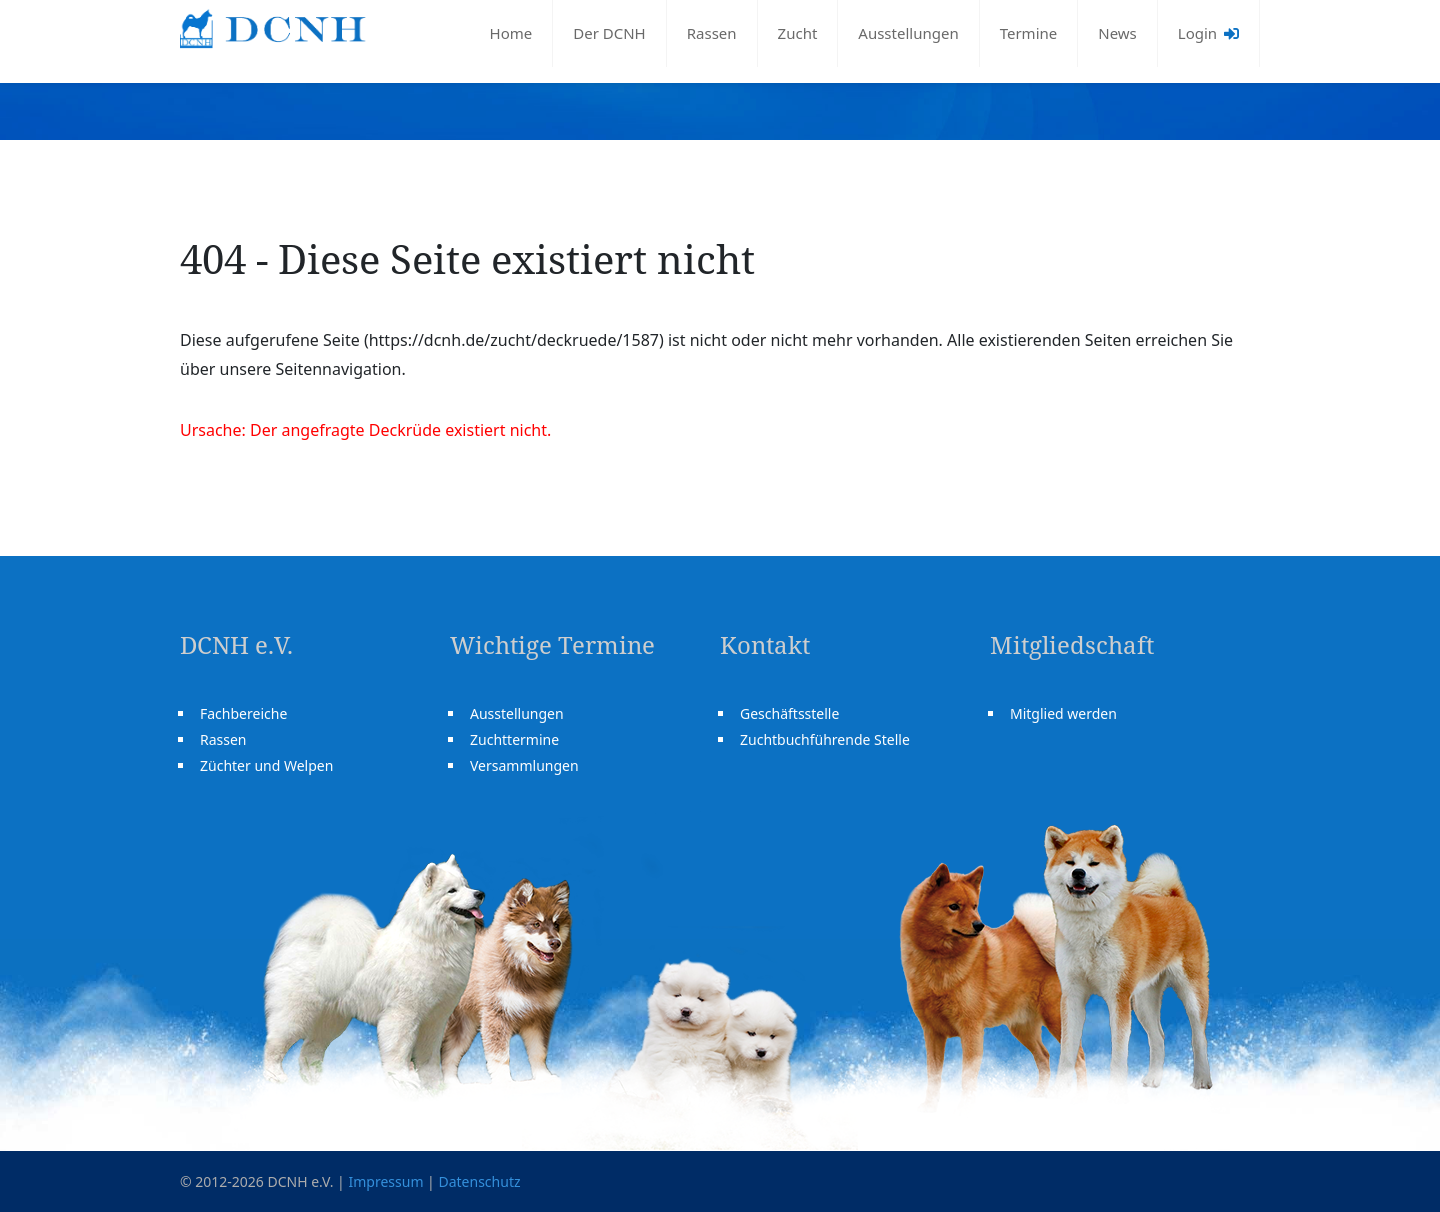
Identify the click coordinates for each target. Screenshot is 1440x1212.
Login (1208, 33)
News (1117, 33)
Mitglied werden (1063, 713)
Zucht (798, 33)
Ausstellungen (908, 33)
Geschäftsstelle (789, 713)
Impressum (385, 1181)
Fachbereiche (243, 713)
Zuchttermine (514, 739)
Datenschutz (479, 1181)
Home (511, 33)
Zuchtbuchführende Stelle (825, 739)
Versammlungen (524, 765)
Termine (1029, 33)
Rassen (712, 33)
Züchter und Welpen (266, 765)
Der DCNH (609, 33)
